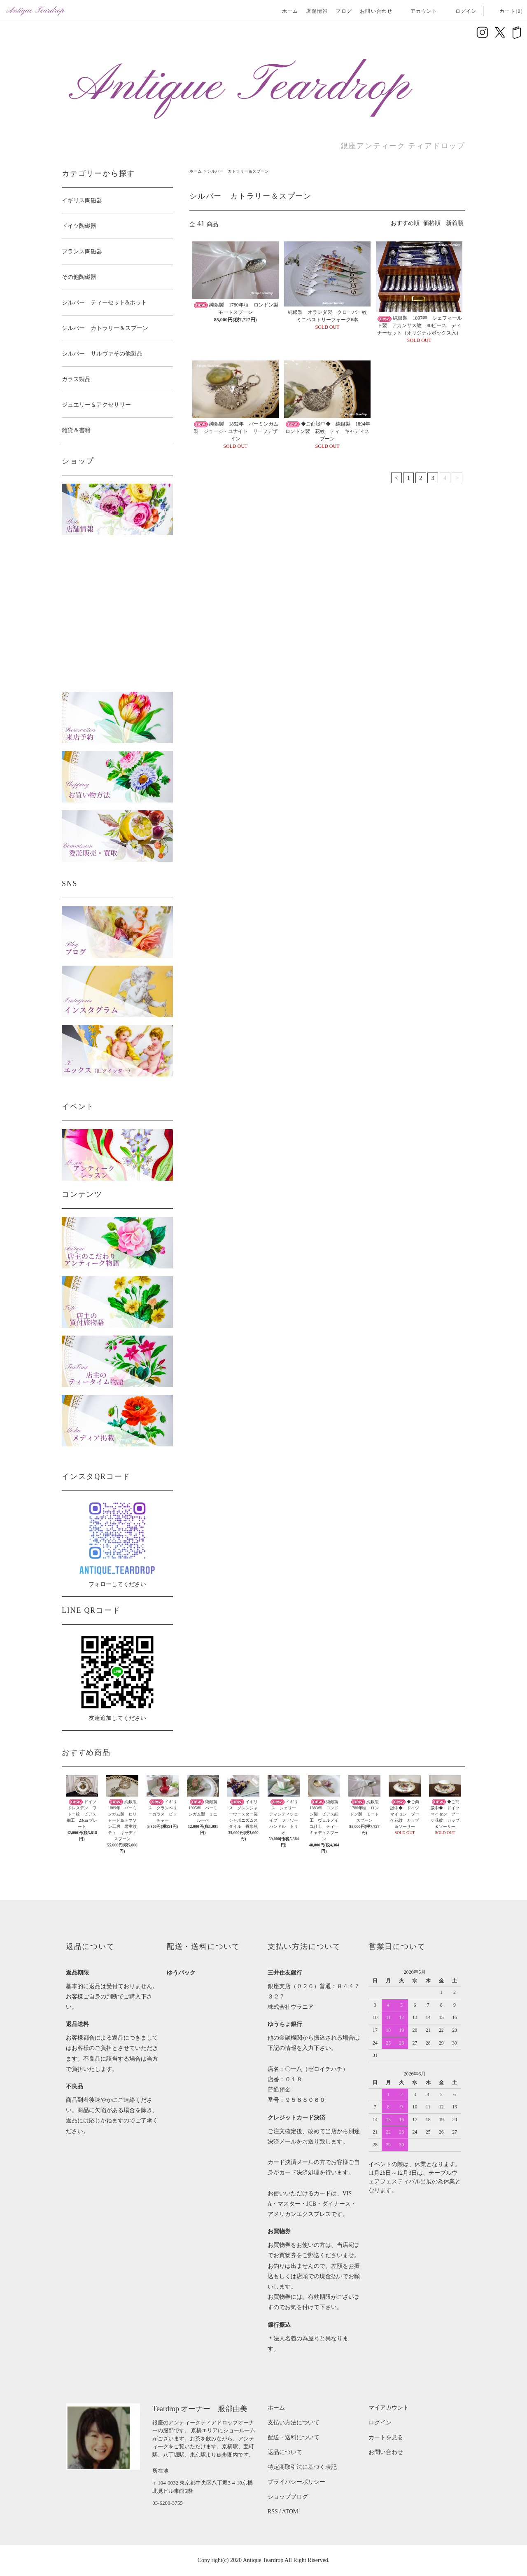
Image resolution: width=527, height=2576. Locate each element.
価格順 (432, 223)
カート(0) (506, 11)
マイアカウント (388, 2408)
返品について (285, 2452)
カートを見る (385, 2437)
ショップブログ (288, 2497)
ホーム (290, 11)
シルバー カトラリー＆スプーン (238, 171)
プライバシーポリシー (296, 2482)
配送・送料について (293, 2437)
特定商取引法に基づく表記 (302, 2467)
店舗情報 (317, 11)
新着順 (454, 223)
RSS (273, 2511)
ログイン (461, 11)
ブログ (344, 11)
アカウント (419, 11)
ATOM (290, 2511)
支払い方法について (293, 2422)
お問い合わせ (376, 11)
